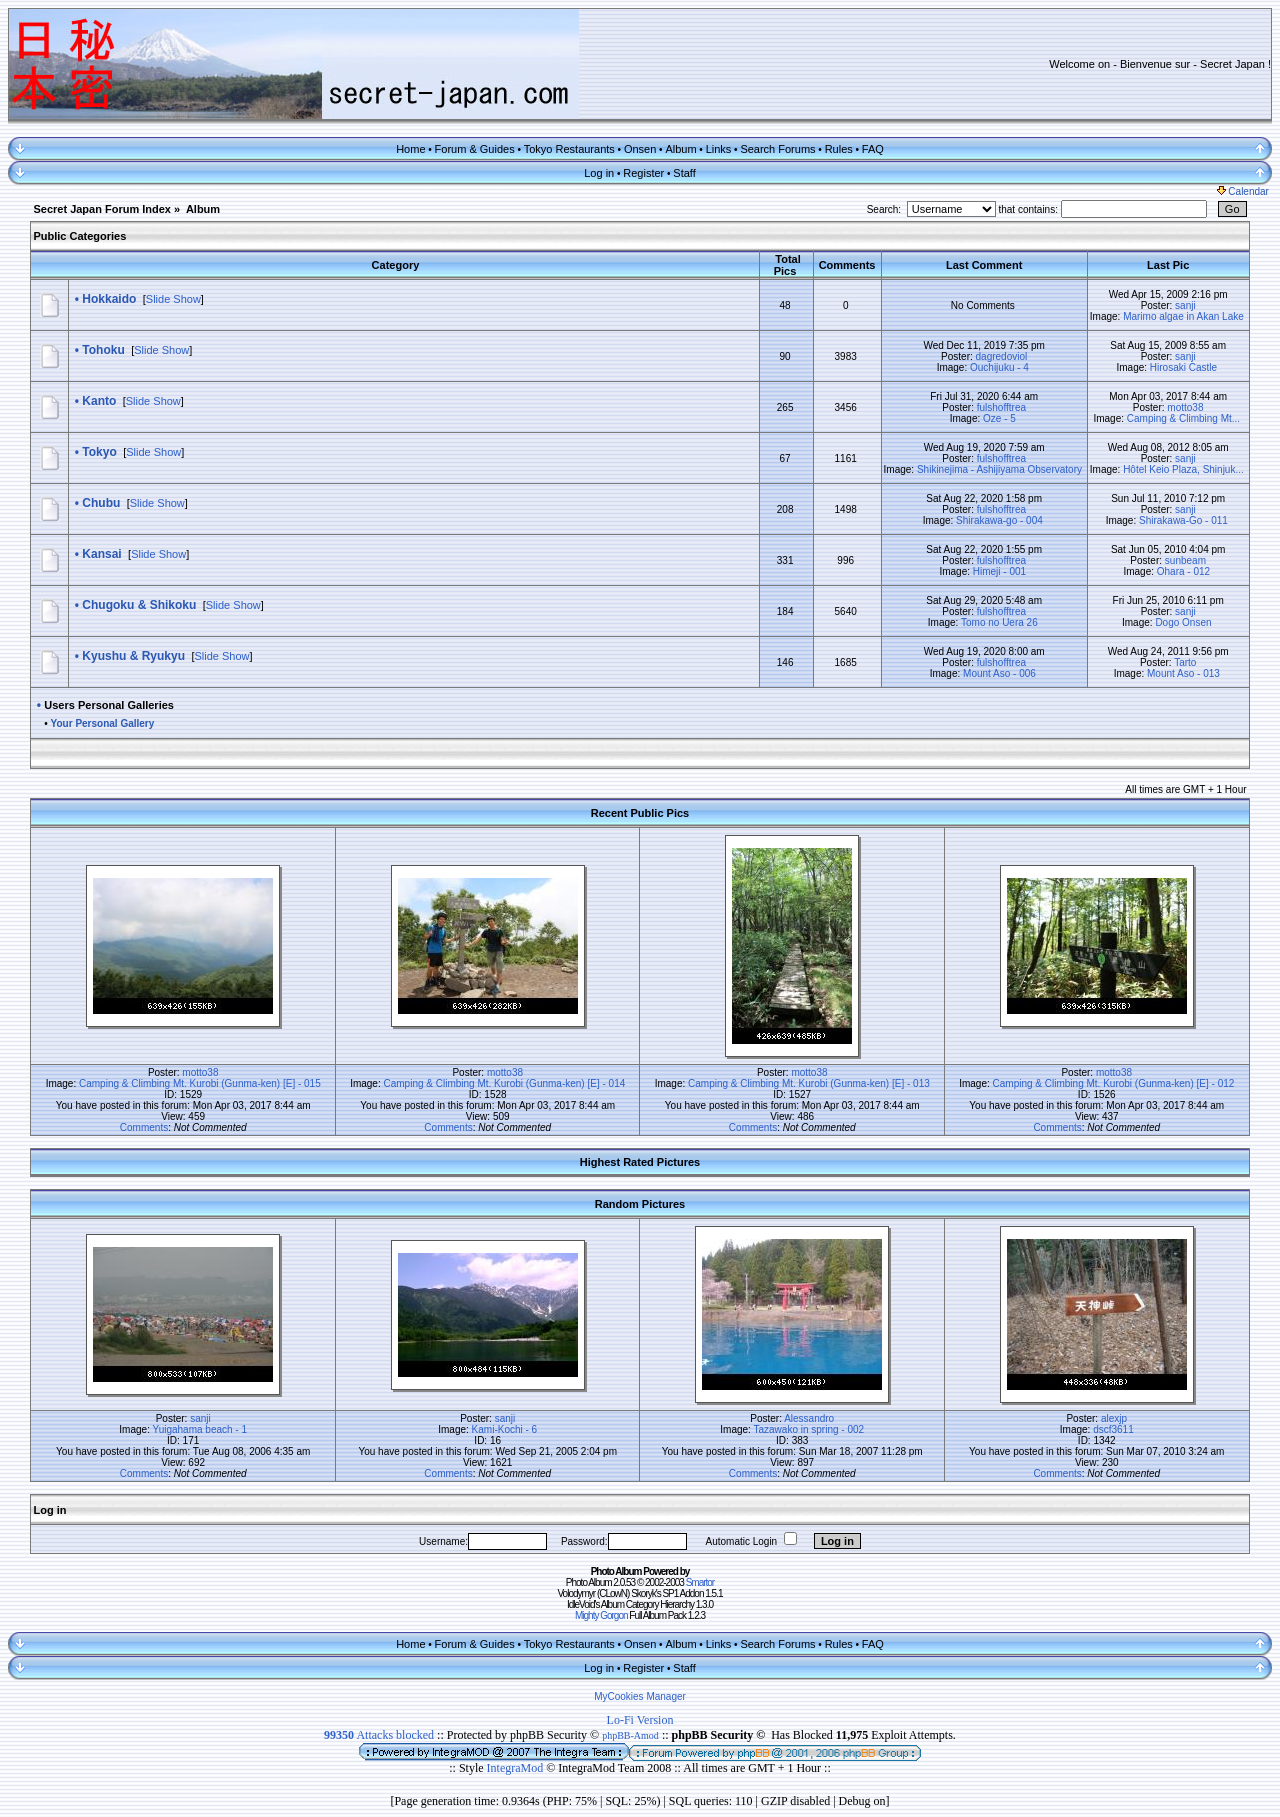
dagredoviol (1002, 356)
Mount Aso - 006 (999, 673)
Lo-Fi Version (640, 1720)
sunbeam (1185, 560)
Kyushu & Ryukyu (133, 656)
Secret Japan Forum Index (102, 209)
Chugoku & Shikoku (139, 605)
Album (680, 149)
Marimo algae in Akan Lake (1183, 316)
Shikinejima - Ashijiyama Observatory (999, 469)
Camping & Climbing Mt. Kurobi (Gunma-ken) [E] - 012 (1114, 1083)
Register (643, 173)
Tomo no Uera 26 (999, 622)
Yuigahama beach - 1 (200, 1429)
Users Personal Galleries (109, 705)
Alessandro (809, 1418)
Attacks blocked (379, 1735)
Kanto (99, 401)
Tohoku (103, 350)
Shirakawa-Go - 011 (1183, 520)
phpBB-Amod (630, 1735)
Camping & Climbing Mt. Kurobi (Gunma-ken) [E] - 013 (809, 1083)
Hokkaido (109, 299)
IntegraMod (517, 1768)
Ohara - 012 (1183, 571)
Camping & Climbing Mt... (1183, 418)
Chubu (101, 503)
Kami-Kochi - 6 (505, 1429)
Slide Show (173, 299)
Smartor (700, 1582)
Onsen (640, 149)
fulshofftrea (1001, 407)
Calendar (1243, 191)
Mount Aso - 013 (1183, 673)
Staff (684, 173)
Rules (839, 149)
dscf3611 (1113, 1429)
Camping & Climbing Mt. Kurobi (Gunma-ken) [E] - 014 (505, 1083)
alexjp (1114, 1418)
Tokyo (99, 452)
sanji (1185, 305)
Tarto (1185, 662)
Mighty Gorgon (601, 1615)
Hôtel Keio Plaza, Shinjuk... (1183, 469)
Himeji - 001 (999, 571)
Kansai (101, 554)
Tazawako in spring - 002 (809, 1429)
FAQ (873, 149)
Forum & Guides (475, 149)
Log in (599, 173)
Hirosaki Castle (1183, 367)
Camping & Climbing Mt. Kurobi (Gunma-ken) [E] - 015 (200, 1083)
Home (410, 149)
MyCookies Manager (640, 1696)
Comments (144, 1127)
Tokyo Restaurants (569, 149)
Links (719, 149)
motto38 (1185, 407)
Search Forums (777, 149)
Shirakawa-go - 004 (999, 520)
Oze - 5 (999, 418)
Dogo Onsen (1183, 622)
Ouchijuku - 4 (999, 367)
